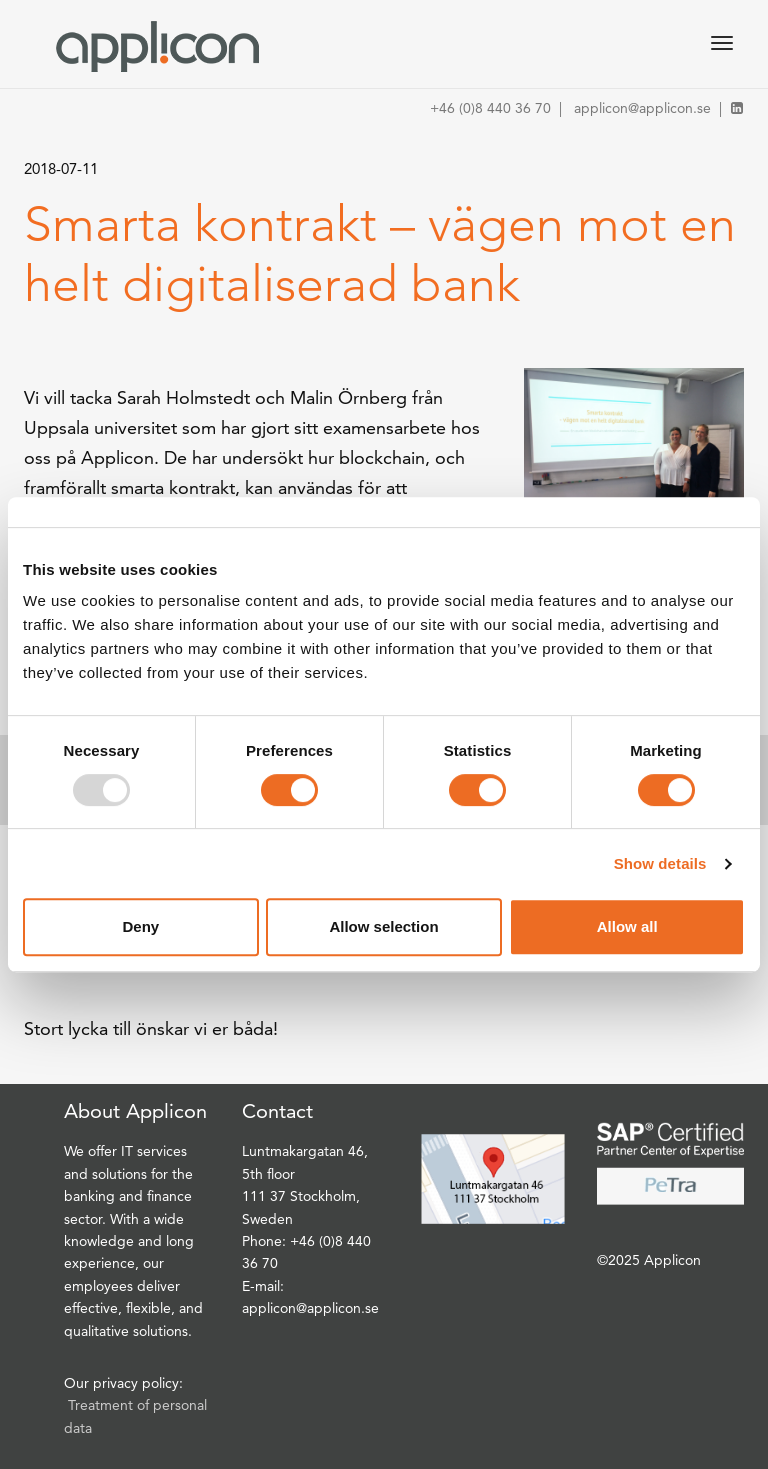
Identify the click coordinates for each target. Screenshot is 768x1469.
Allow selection (383, 926)
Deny (140, 926)
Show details (660, 863)
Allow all (627, 926)
